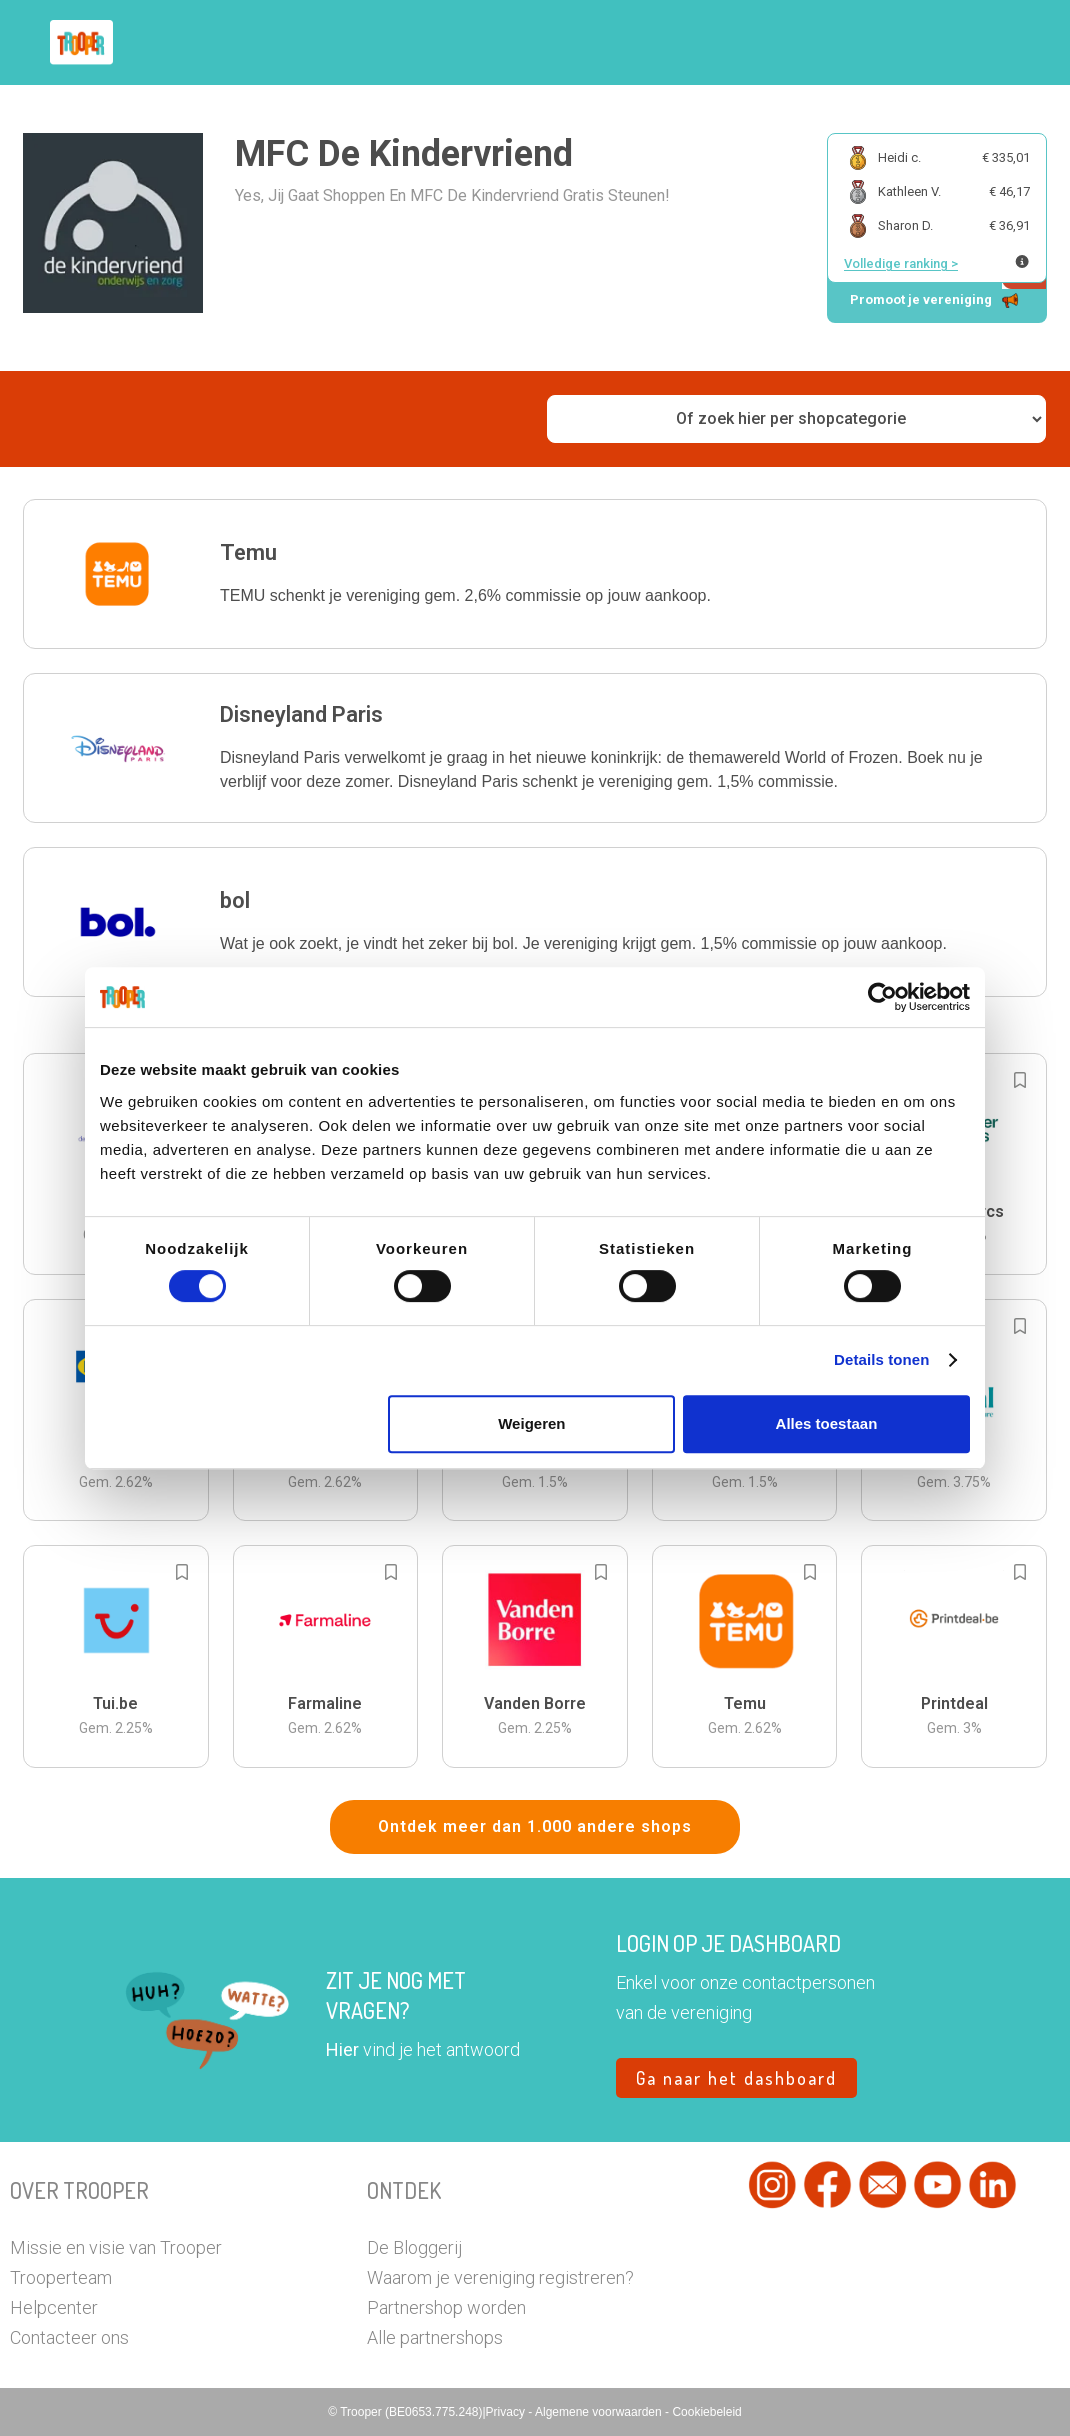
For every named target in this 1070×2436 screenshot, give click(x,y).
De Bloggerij (414, 2247)
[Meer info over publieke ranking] (1022, 261)
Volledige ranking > (901, 263)
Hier (342, 2049)
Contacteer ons (69, 2337)
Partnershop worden (446, 2307)
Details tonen (881, 1359)
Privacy (507, 2412)
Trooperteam (61, 2277)
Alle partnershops (435, 2337)
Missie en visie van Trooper (116, 2247)
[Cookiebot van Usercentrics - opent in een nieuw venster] (882, 997)
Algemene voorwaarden (600, 2412)
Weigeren (531, 1423)
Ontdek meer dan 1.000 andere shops (535, 1826)
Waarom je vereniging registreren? (500, 2277)
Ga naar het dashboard (736, 2078)
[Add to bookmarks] (1020, 1080)
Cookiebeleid (706, 2412)
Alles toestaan (827, 1423)
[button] (535, 574)
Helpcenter (54, 2307)
